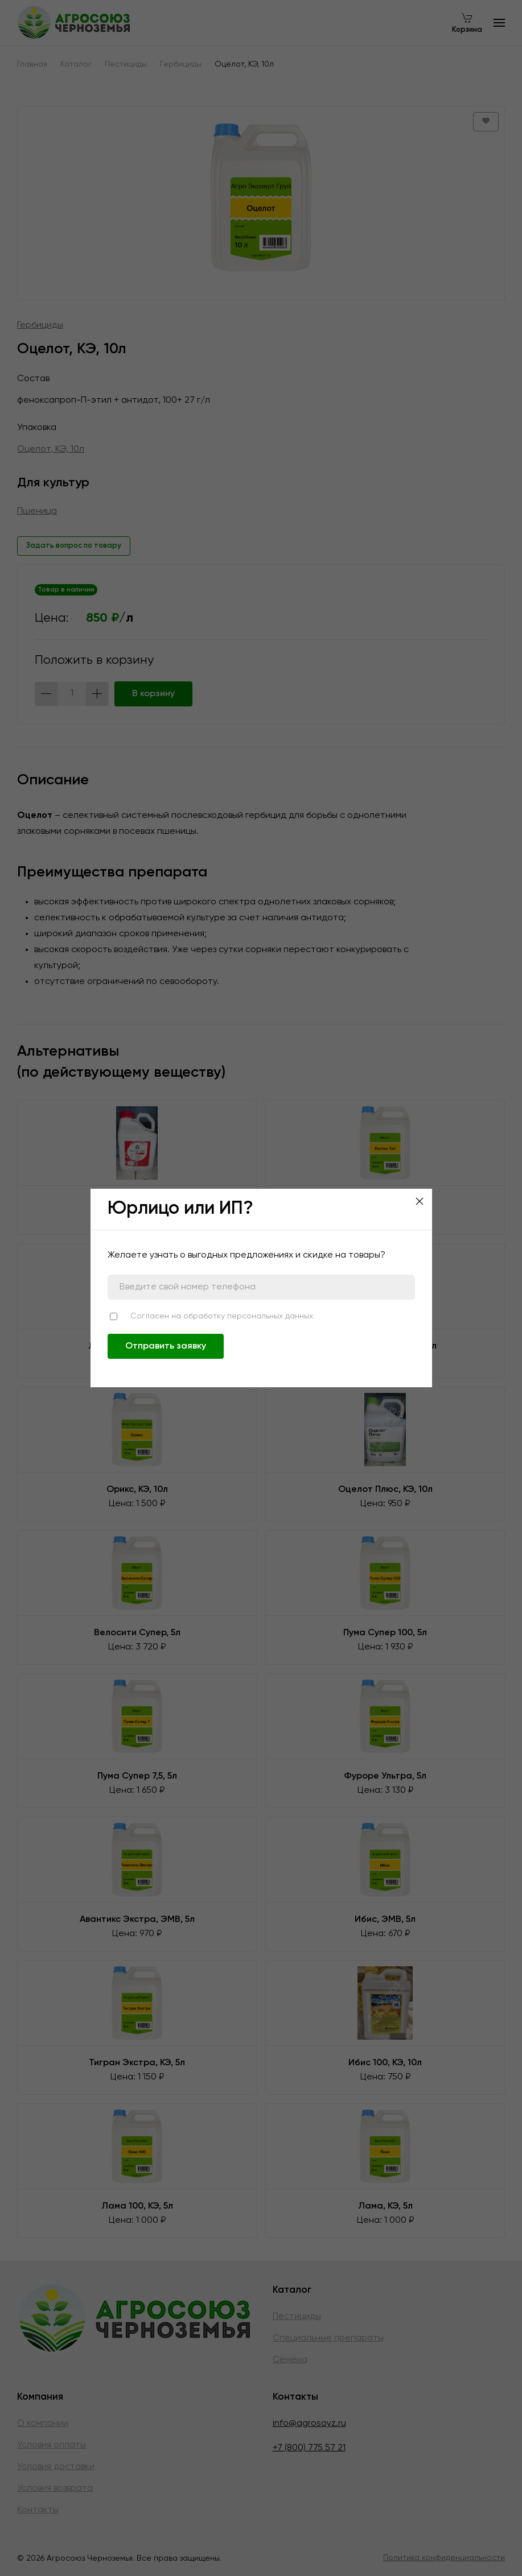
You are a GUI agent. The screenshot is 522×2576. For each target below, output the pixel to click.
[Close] (419, 1201)
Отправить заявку (165, 1346)
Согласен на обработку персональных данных (221, 1316)
